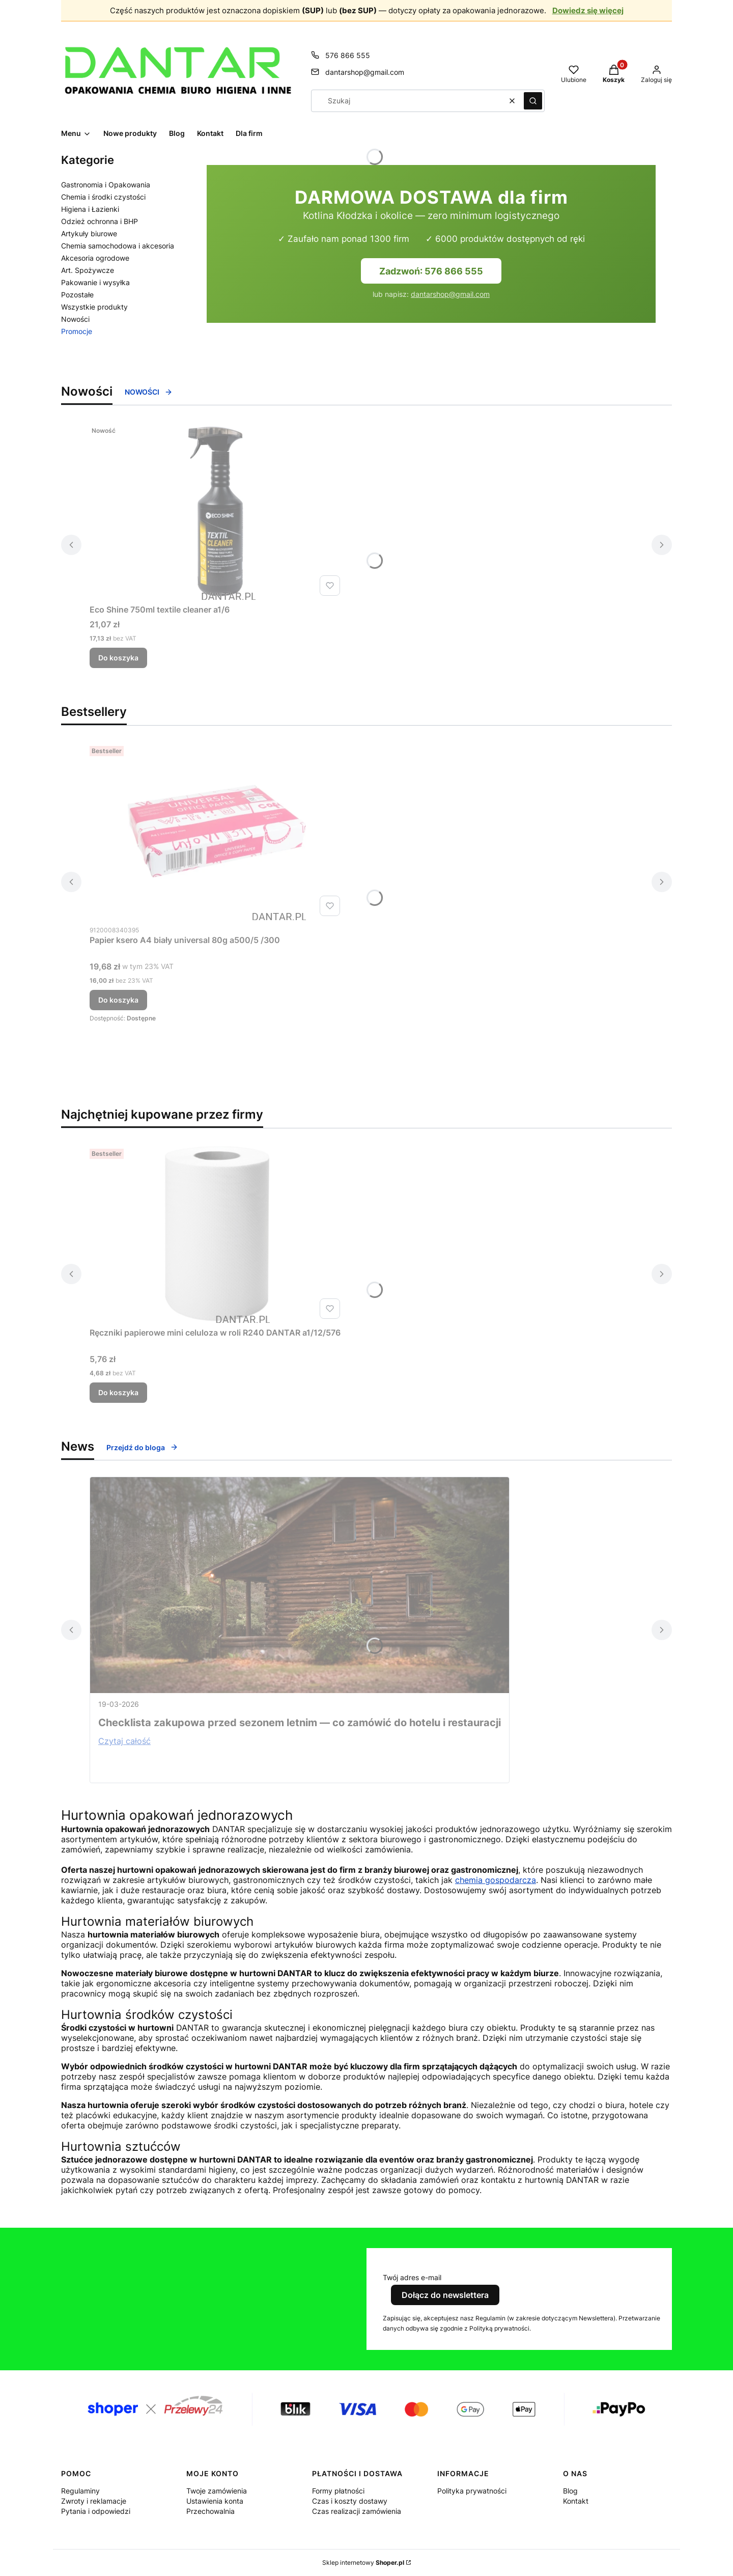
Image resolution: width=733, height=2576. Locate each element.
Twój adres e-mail (412, 2277)
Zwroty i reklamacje (93, 2501)
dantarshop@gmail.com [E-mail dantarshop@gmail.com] (364, 72)
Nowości (75, 319)
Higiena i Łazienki (90, 209)
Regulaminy (80, 2490)
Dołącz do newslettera (445, 2295)
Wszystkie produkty (94, 306)
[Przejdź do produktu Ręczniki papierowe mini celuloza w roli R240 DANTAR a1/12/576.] (217, 1234)
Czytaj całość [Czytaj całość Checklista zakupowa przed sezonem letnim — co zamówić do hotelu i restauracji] (124, 1741)
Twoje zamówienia (216, 2490)
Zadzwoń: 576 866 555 (431, 270)
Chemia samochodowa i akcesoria (117, 245)
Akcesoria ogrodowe (95, 258)
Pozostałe (77, 294)
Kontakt (575, 2501)
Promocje (76, 331)
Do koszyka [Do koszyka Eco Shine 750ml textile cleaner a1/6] (118, 657)
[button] (533, 100)
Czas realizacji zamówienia (356, 2511)
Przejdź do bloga (142, 1447)
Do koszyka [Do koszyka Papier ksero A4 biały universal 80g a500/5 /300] (118, 999)
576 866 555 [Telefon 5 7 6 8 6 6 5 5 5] (347, 55)
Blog (570, 2490)
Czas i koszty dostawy (349, 2501)
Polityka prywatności (471, 2490)
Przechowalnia (210, 2511)
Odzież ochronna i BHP (99, 221)
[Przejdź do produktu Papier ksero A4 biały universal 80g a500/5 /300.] (217, 831)
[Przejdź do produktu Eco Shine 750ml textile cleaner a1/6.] (217, 511)
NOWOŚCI (149, 391)
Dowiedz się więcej (588, 10)
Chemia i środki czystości (103, 196)
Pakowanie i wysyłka (95, 282)
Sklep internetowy (363, 2562)
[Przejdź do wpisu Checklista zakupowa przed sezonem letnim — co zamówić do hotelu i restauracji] (299, 1585)
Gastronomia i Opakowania (105, 184)
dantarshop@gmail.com (450, 294)
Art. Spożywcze (87, 270)
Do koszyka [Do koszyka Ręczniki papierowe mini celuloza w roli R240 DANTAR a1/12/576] (118, 1392)
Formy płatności (338, 2490)
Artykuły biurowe (89, 233)
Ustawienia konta (214, 2501)
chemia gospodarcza (495, 1880)
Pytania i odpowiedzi (95, 2511)
